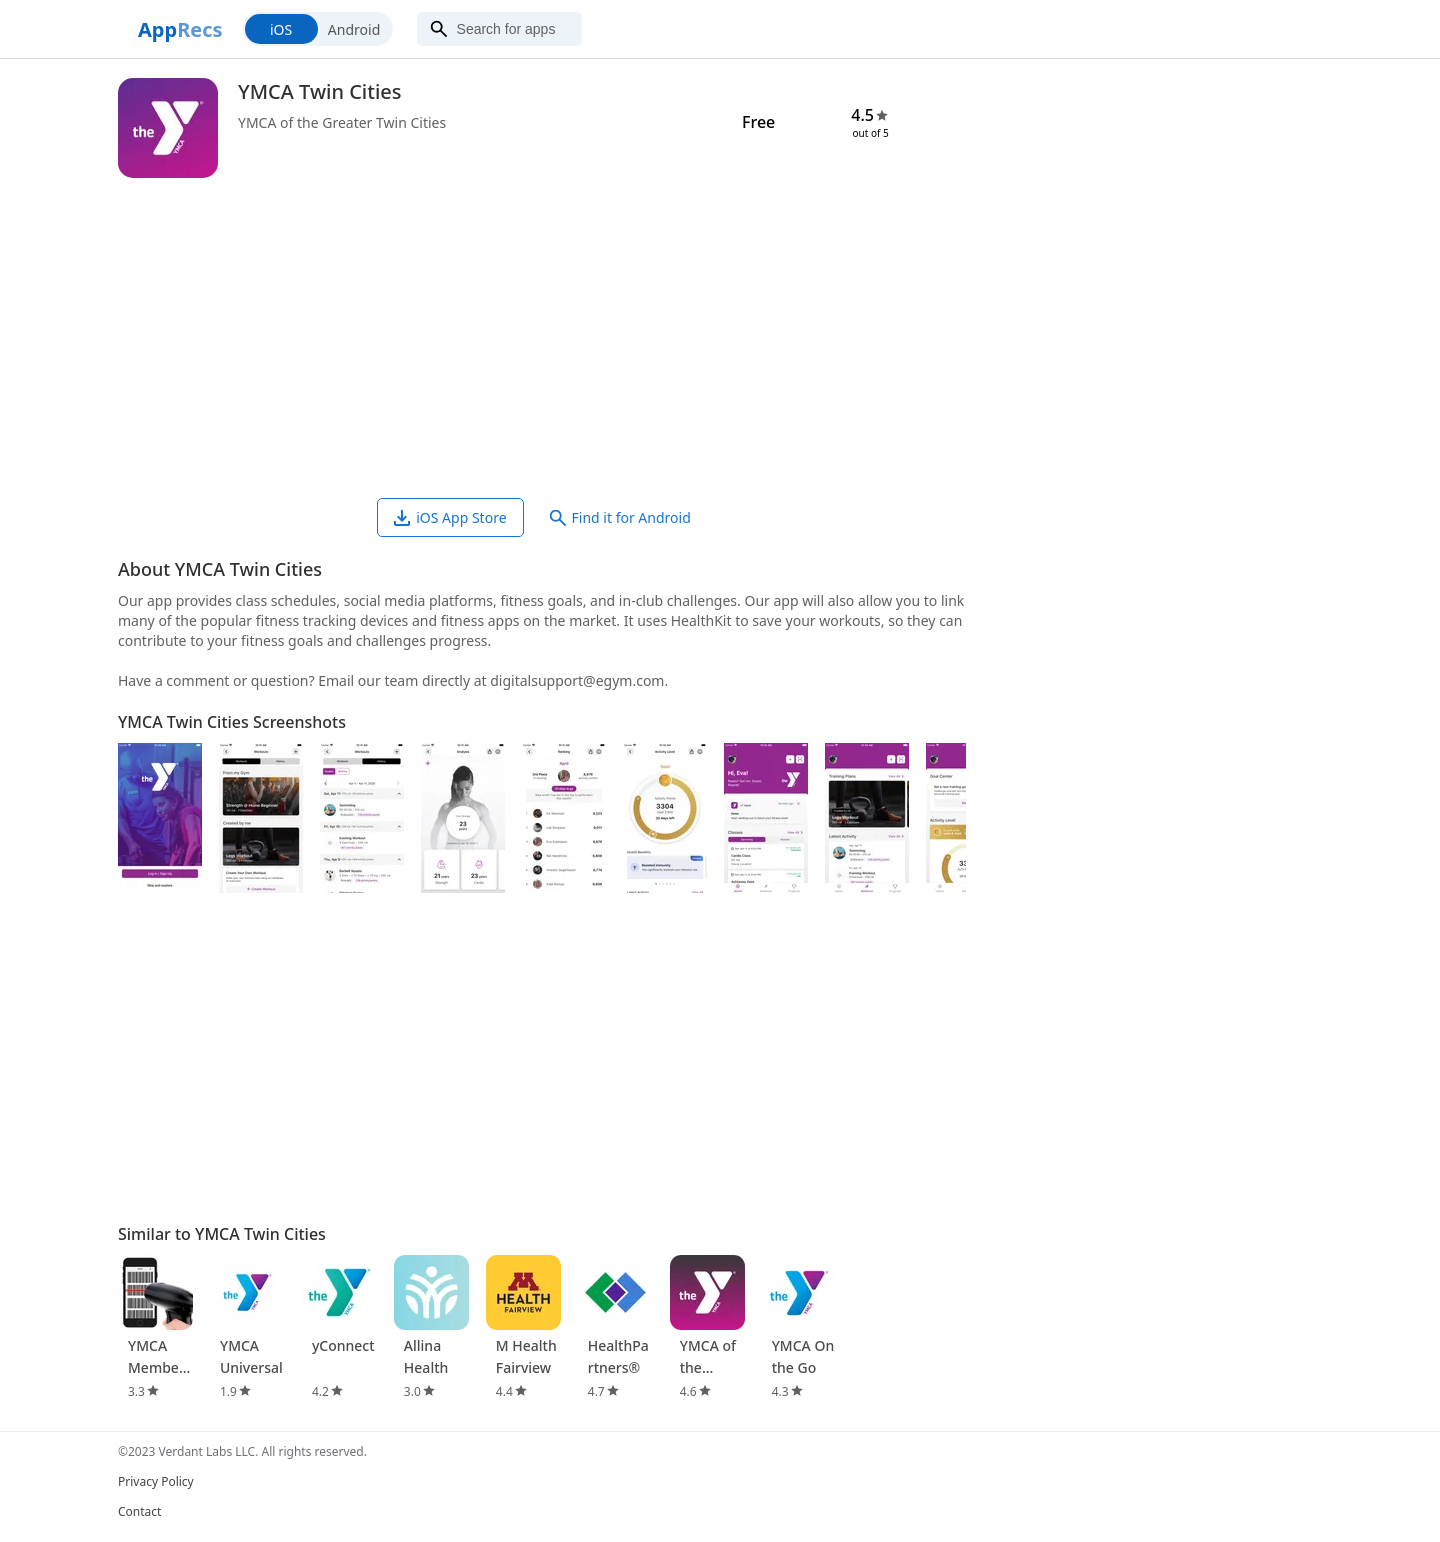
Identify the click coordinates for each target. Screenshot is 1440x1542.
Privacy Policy (156, 1481)
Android (354, 29)
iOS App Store (450, 517)
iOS (281, 29)
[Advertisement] (542, 338)
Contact (139, 1511)
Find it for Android (620, 517)
